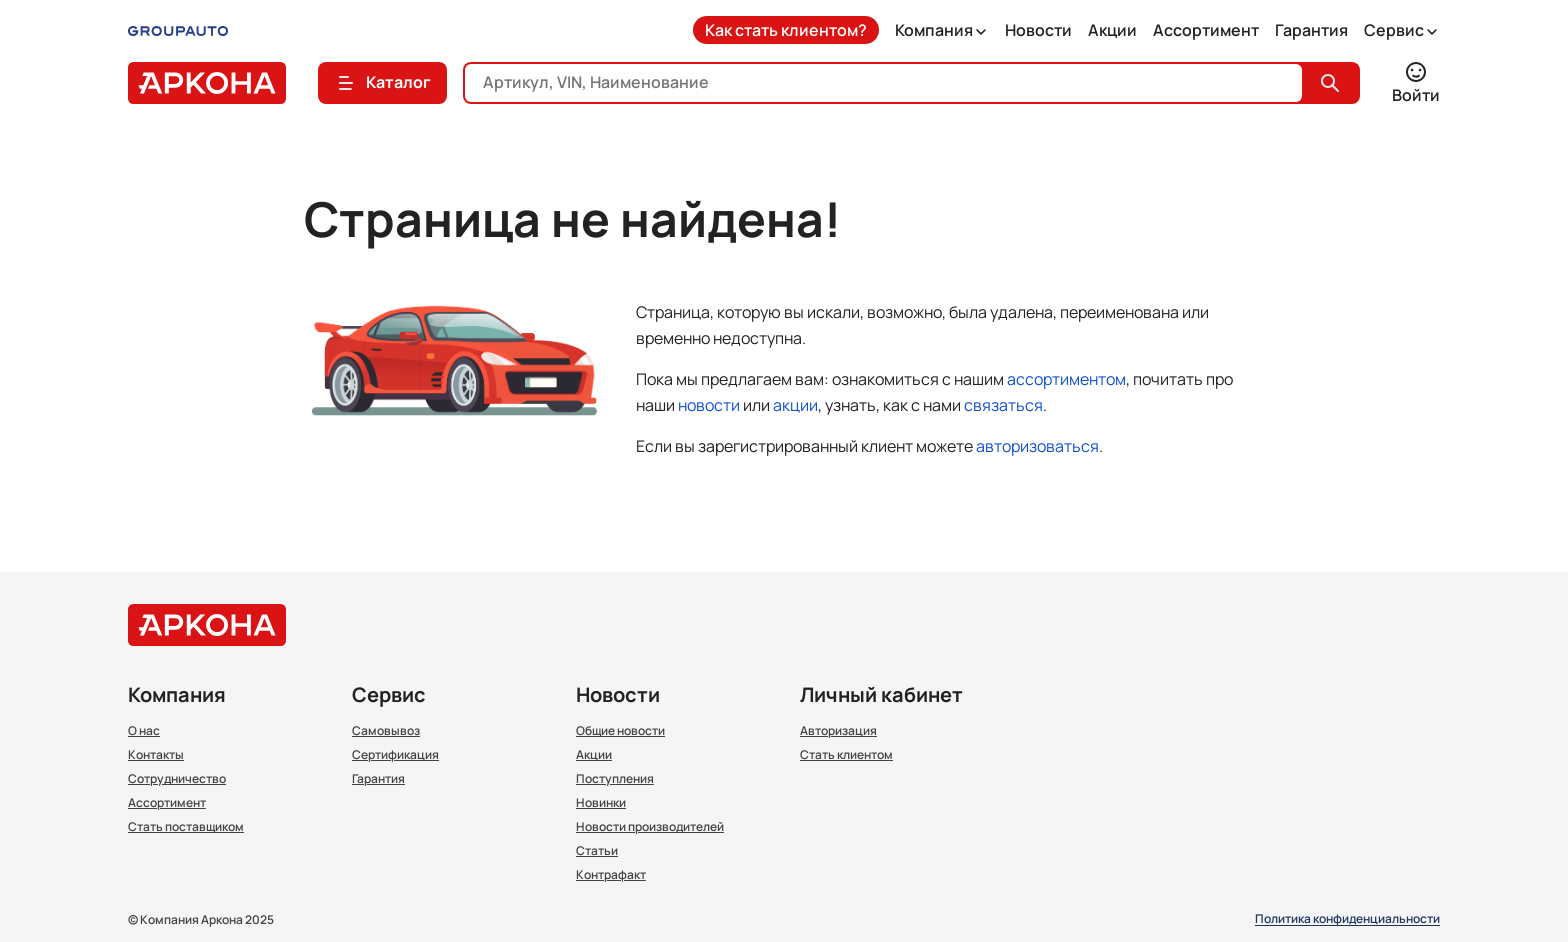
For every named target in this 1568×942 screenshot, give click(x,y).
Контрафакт (611, 875)
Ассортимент (1206, 30)
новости (709, 405)
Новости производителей (650, 827)
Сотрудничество (177, 779)
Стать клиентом (846, 755)
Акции (1112, 30)
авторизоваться (1037, 446)
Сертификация (395, 755)
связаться (1003, 405)
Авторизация (838, 731)
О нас (144, 731)
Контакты (156, 755)
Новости (1038, 30)
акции (795, 405)
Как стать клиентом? (786, 30)
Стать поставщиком (186, 827)
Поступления (615, 779)
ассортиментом (1066, 379)
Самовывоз (386, 731)
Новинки (601, 803)
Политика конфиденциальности (1347, 919)
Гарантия (1311, 30)
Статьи (597, 851)
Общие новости (620, 731)
